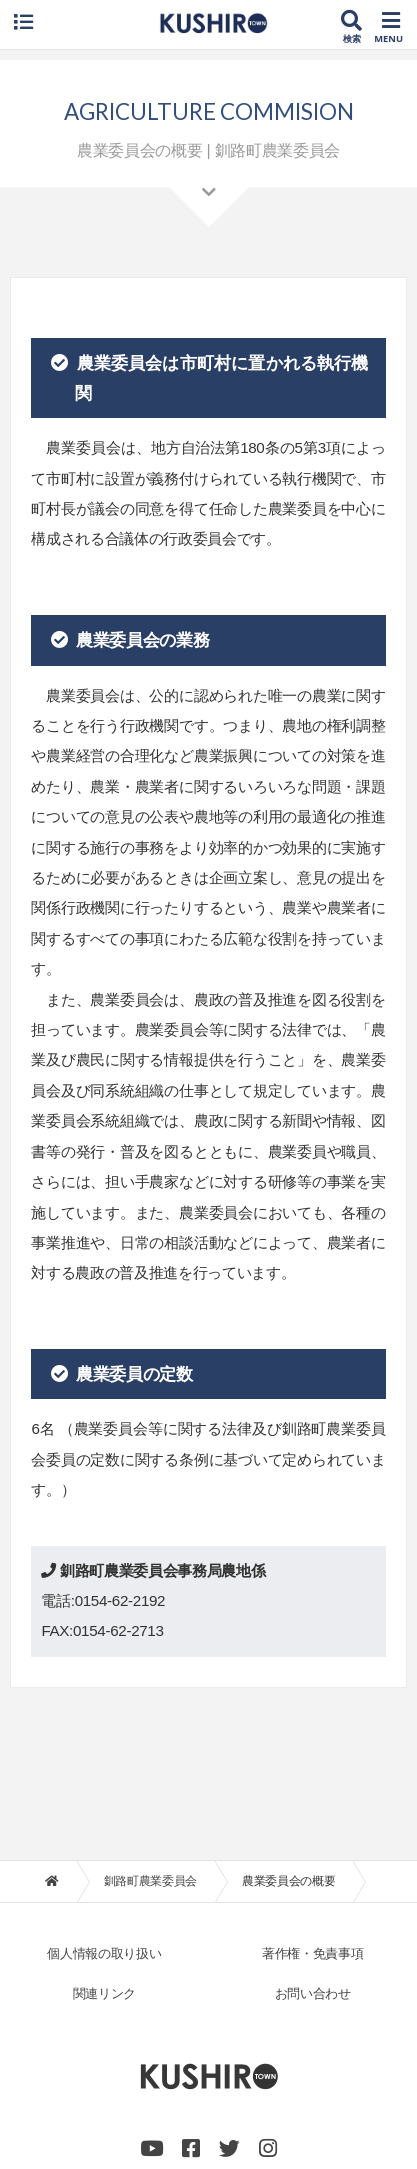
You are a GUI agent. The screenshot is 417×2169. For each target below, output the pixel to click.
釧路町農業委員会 (150, 1881)
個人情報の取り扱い (104, 1953)
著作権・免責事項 (312, 1953)
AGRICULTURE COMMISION (209, 111)
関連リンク (104, 1993)
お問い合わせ (313, 1993)
